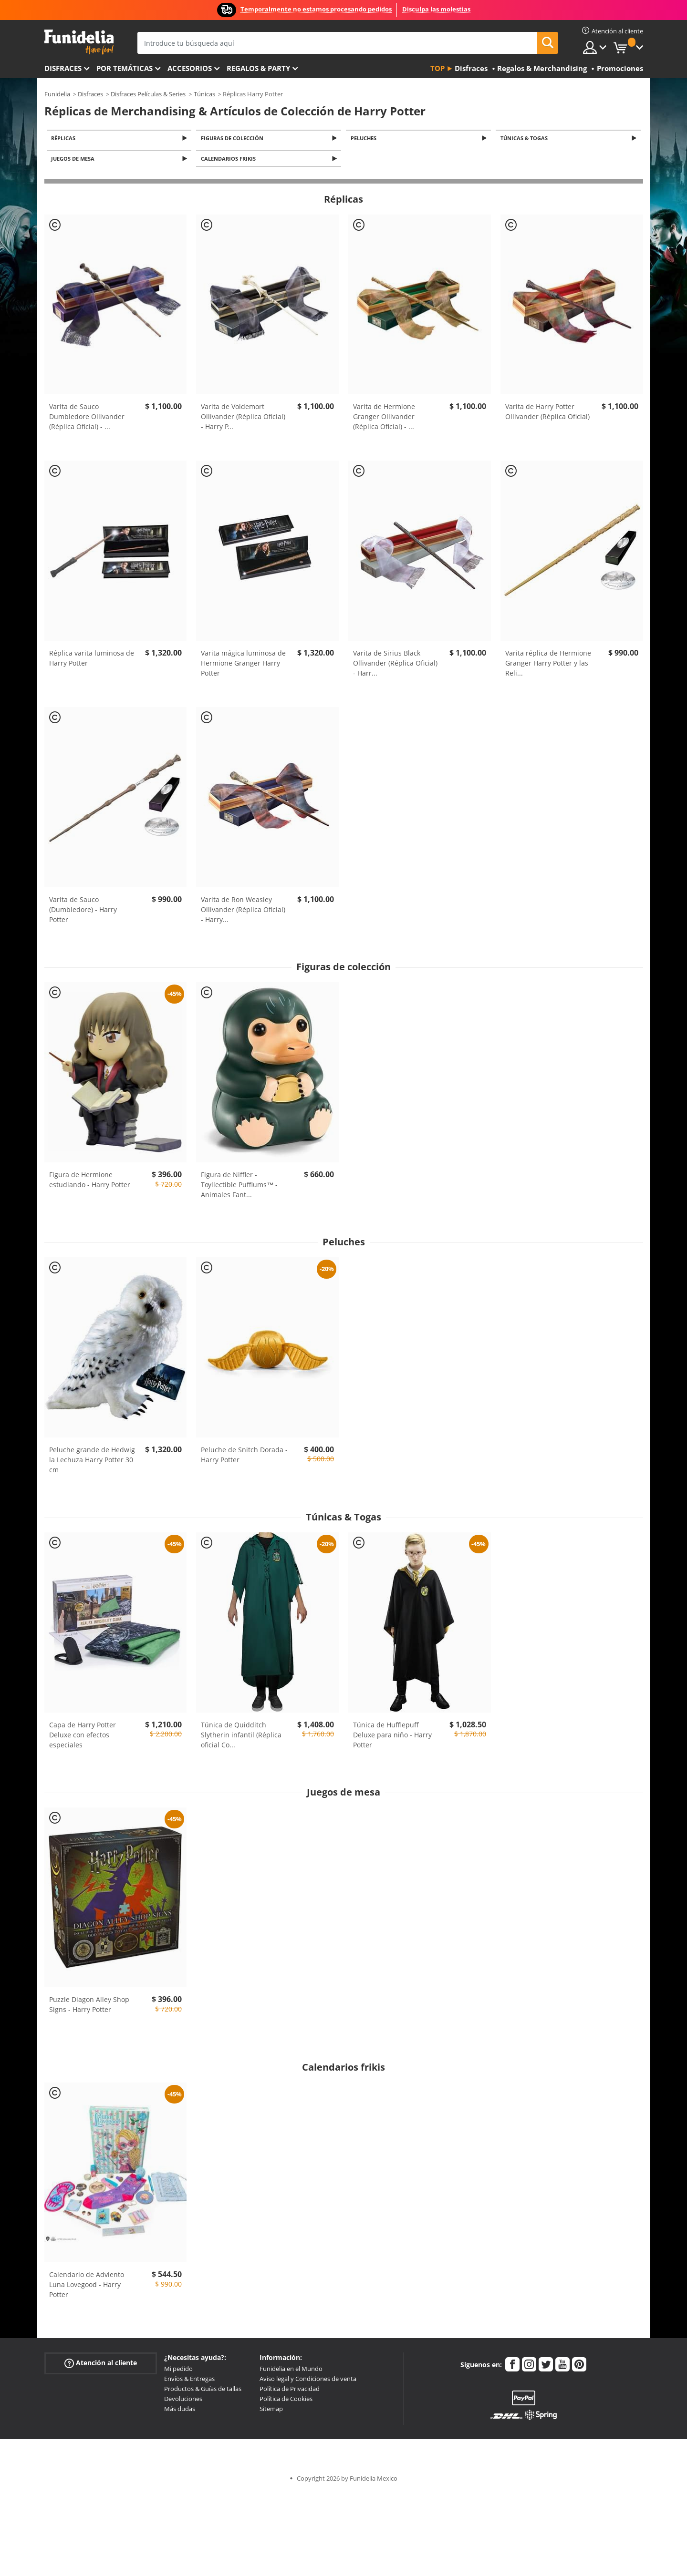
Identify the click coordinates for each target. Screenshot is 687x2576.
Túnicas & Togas (525, 138)
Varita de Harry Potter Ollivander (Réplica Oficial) (547, 414)
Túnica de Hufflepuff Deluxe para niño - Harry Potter (392, 1737)
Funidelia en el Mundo (291, 2371)
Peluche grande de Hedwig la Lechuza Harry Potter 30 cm (92, 1462)
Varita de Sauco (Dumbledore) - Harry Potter (83, 912)
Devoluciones (183, 2401)
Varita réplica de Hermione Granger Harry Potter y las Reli (548, 665)
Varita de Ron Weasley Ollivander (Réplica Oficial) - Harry (243, 912)
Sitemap (271, 2411)
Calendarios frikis (229, 160)
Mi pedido (178, 2371)
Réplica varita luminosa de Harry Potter (91, 660)
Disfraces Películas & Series (148, 94)
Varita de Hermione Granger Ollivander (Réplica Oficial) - (384, 419)
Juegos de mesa (74, 160)
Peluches (365, 138)
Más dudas (179, 2411)
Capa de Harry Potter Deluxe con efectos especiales (82, 1737)
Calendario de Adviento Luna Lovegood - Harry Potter (86, 2287)
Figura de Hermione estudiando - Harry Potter (89, 1182)
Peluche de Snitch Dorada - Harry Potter (244, 1457)
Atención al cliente (100, 2366)
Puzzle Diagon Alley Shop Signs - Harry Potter (89, 2007)
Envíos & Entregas (189, 2381)
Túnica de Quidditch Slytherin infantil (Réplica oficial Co (241, 1737)
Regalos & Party (258, 68)
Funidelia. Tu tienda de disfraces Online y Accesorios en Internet (79, 42)
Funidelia (57, 94)
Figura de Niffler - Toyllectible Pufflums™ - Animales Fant (239, 1187)
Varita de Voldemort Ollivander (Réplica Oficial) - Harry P (243, 419)
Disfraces (63, 68)
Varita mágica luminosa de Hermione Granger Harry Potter (243, 665)
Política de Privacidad (290, 2391)
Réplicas (65, 138)
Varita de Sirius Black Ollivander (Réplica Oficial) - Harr (395, 665)
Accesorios (189, 68)
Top (437, 68)
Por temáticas (124, 68)
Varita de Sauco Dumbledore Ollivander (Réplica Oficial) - (87, 419)
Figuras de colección (233, 138)
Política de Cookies (286, 2401)
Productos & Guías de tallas (202, 2391)
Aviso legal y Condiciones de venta (308, 2381)
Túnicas (204, 94)
